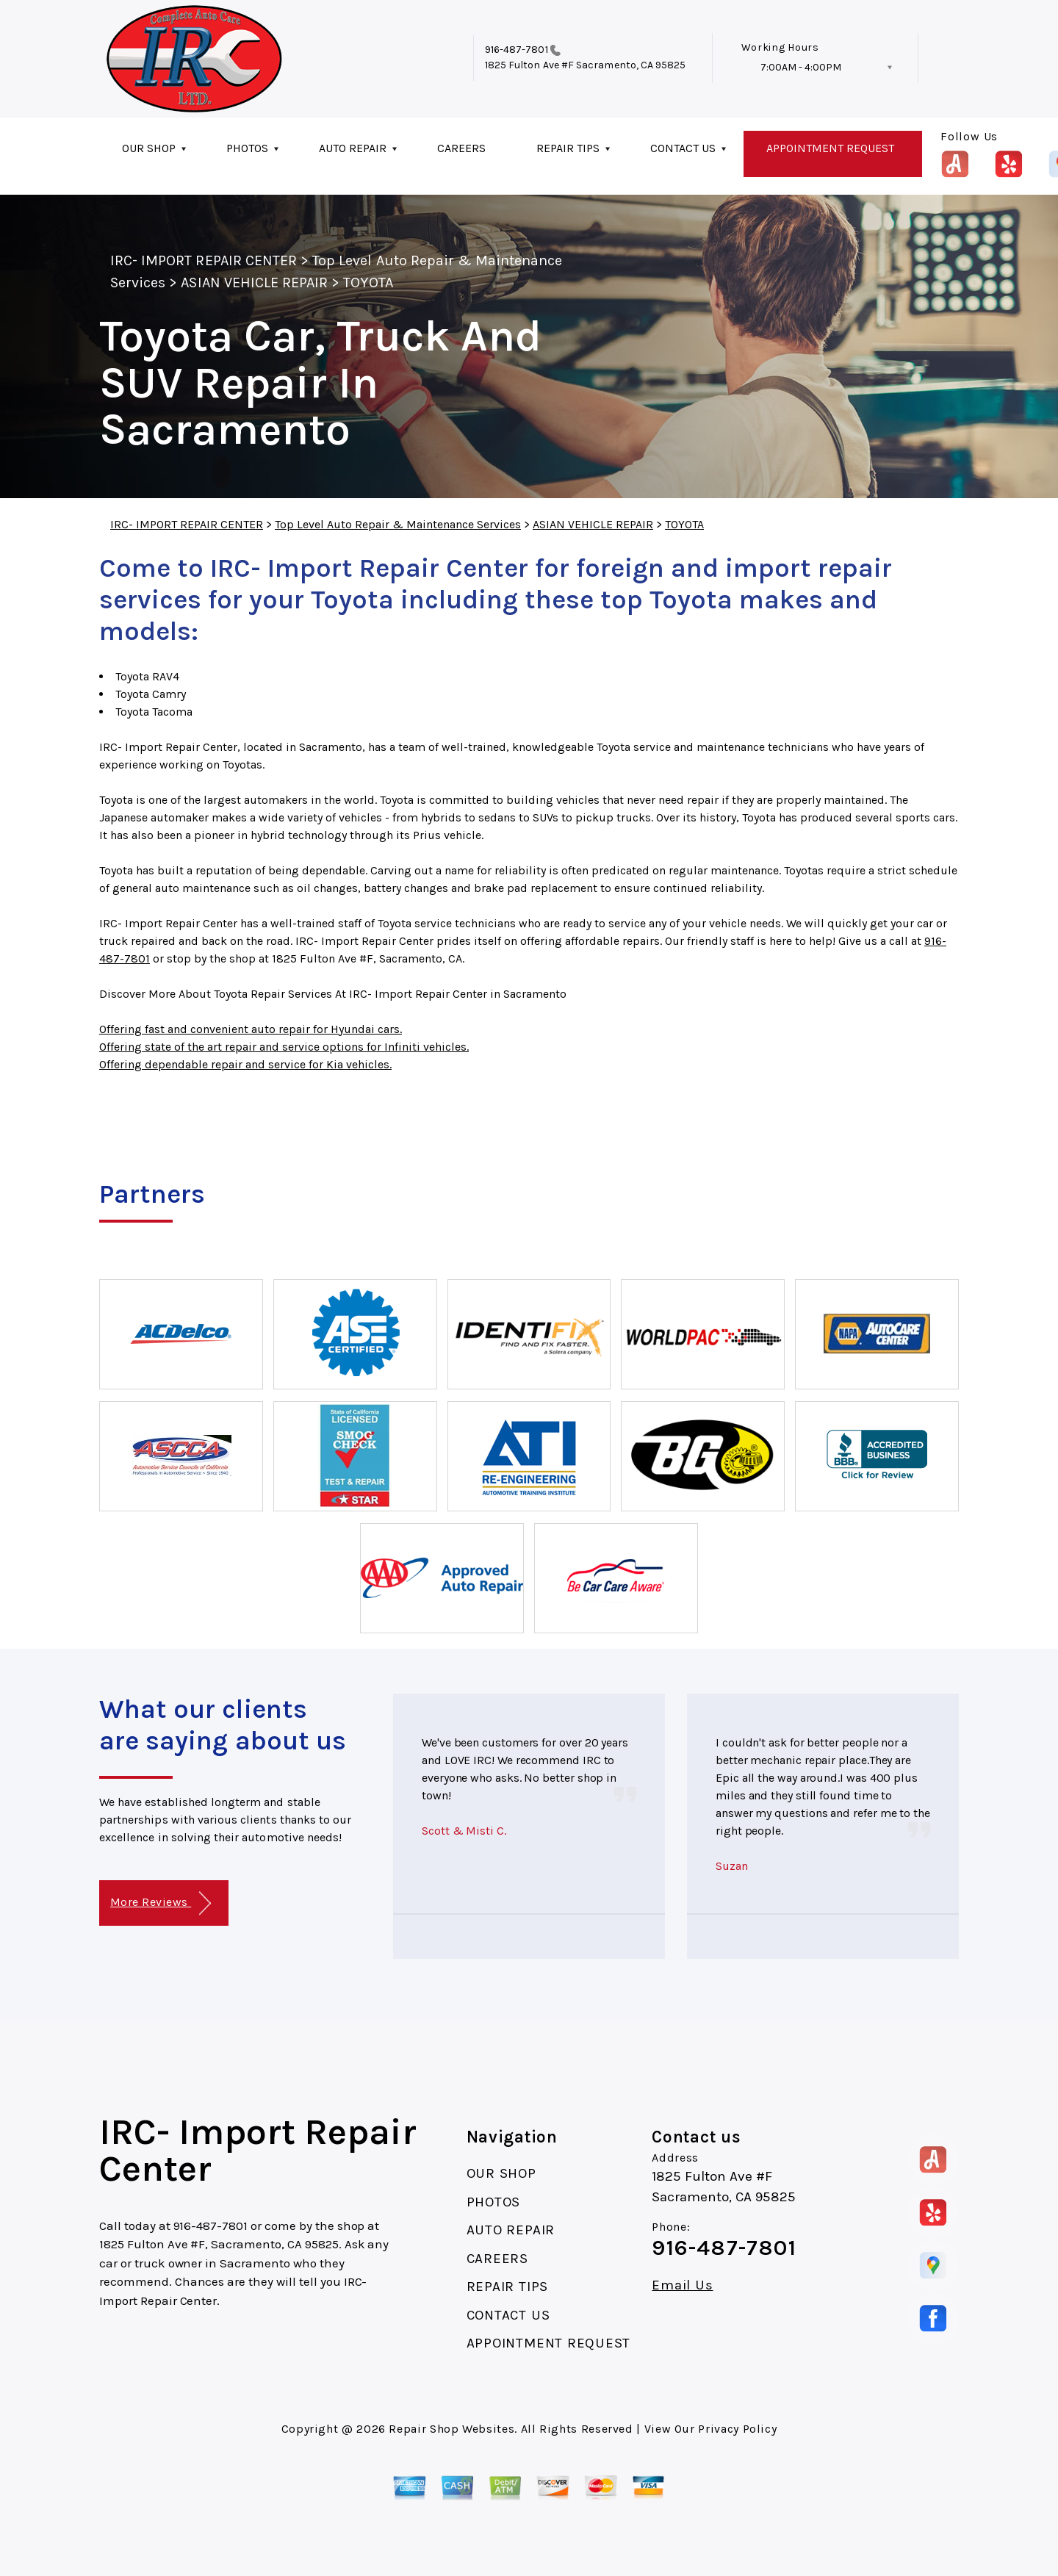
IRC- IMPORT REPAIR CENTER (203, 260)
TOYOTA (367, 282)
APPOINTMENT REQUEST (830, 148)
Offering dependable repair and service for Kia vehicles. (245, 1064)
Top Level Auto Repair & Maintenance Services (398, 524)
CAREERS (461, 148)
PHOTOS (247, 148)
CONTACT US (683, 148)
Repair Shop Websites (451, 2429)
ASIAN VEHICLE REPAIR (254, 282)
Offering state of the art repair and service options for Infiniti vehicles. (284, 1047)
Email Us (682, 2285)
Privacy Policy (737, 2429)
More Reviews (160, 1903)
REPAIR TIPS (568, 148)
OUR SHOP (149, 148)
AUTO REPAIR (352, 148)
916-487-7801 (516, 49)
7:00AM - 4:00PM (800, 67)
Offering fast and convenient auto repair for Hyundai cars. (250, 1029)
